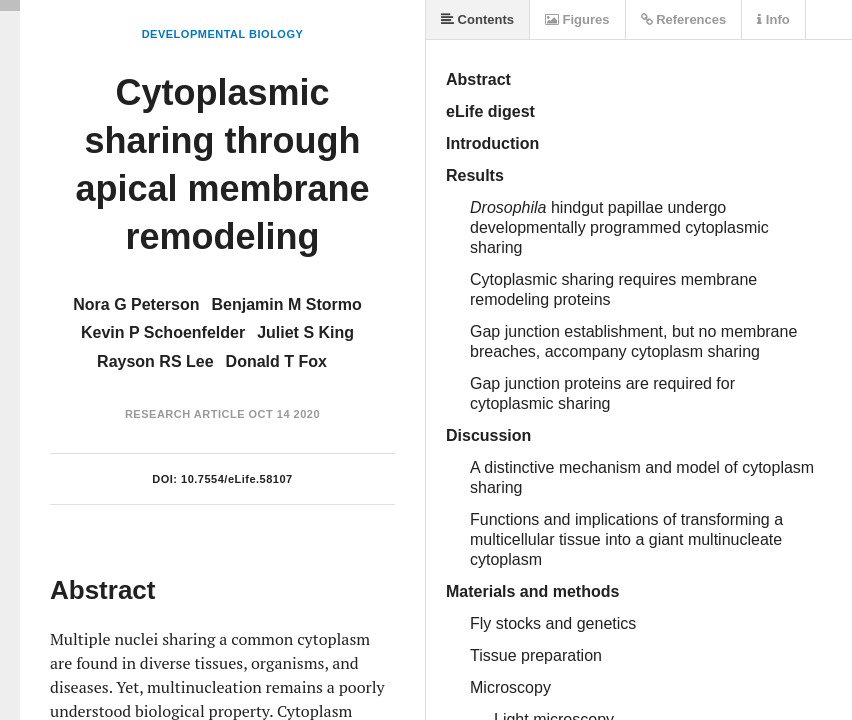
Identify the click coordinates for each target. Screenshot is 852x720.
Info (773, 19)
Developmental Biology (223, 34)
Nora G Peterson (136, 304)
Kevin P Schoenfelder (163, 332)
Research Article (185, 414)
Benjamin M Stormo (287, 304)
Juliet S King (305, 332)
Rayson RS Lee (155, 361)
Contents (477, 19)
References (684, 19)
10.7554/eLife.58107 (237, 479)
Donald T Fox (276, 361)
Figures (577, 19)
